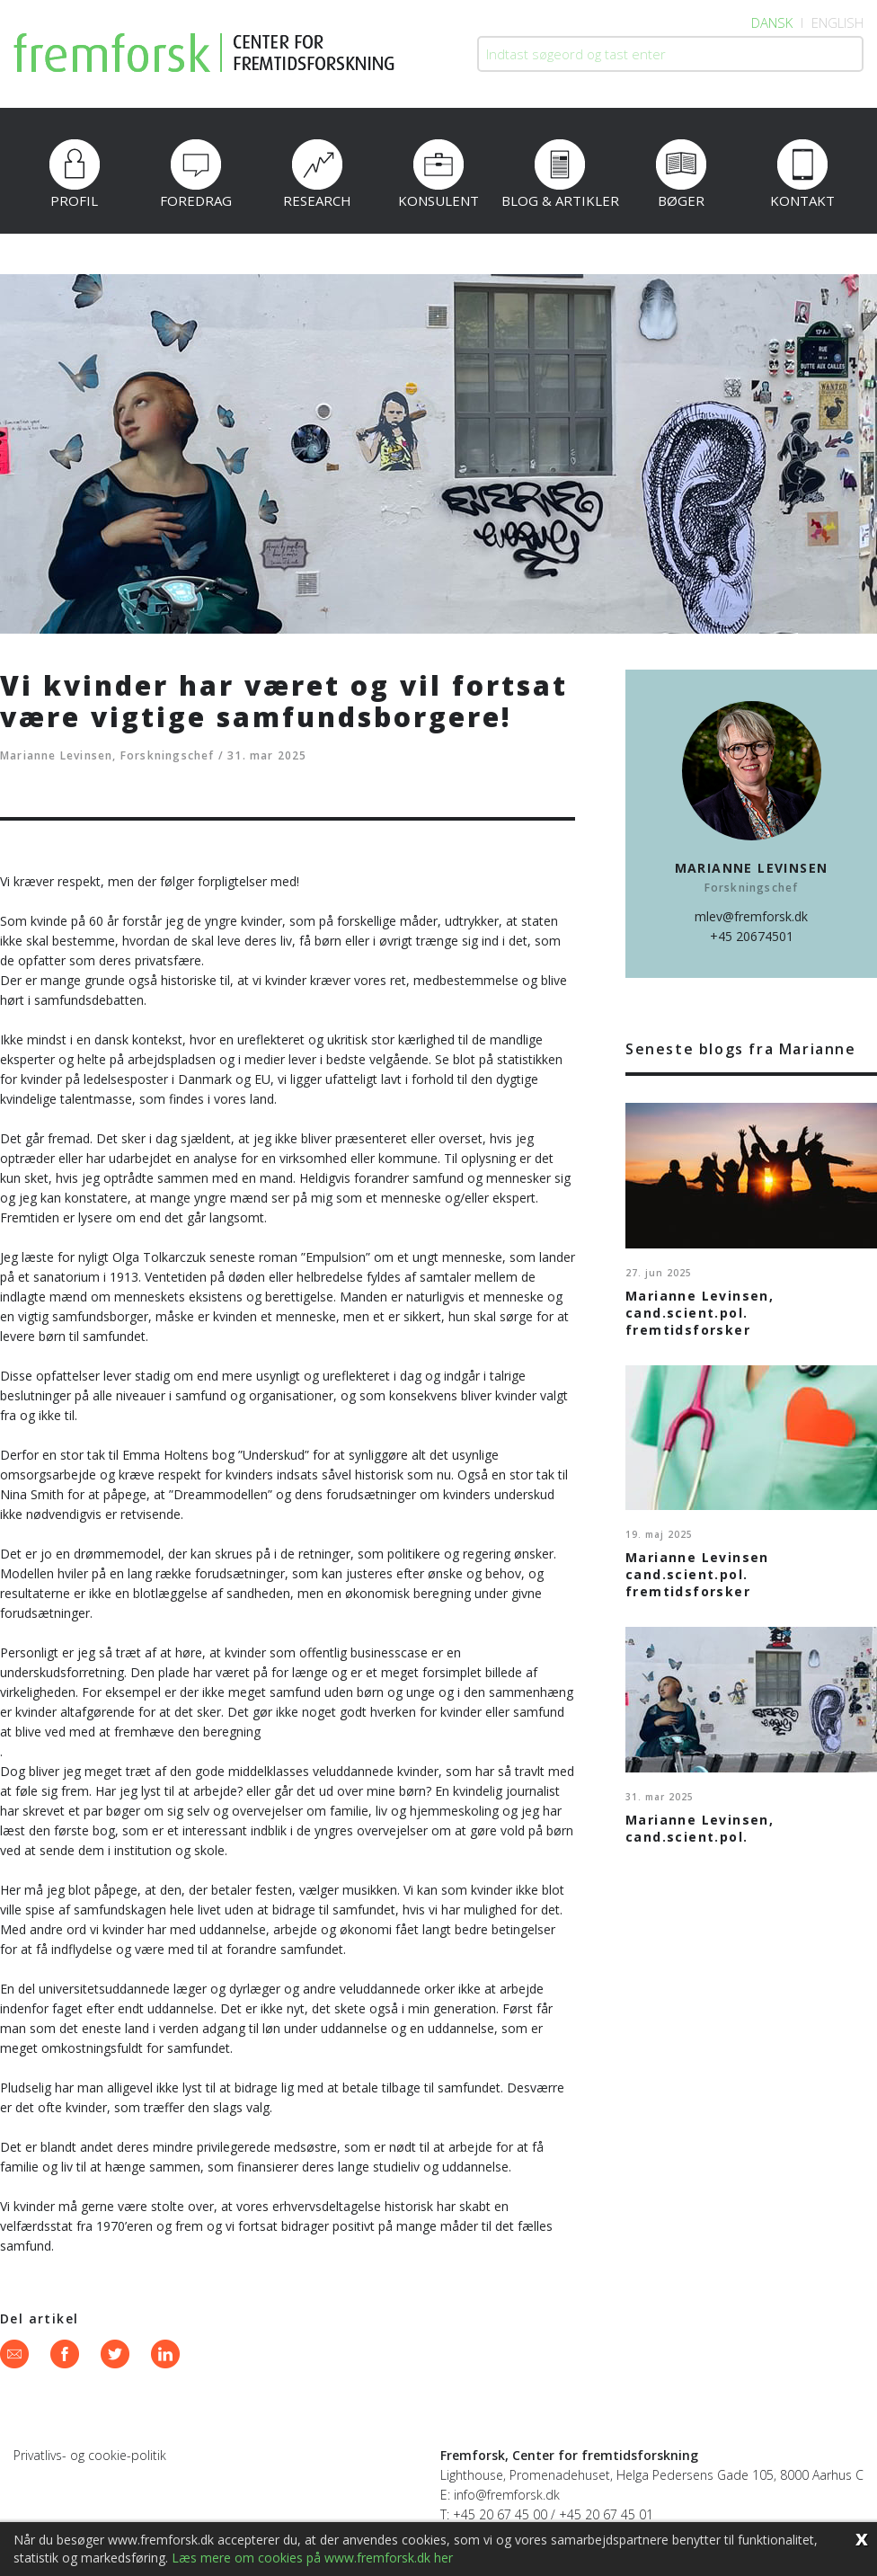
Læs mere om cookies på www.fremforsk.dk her (312, 2557)
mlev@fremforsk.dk (751, 916)
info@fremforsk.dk (507, 2494)
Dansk (772, 22)
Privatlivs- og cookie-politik (89, 2455)
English (837, 22)
